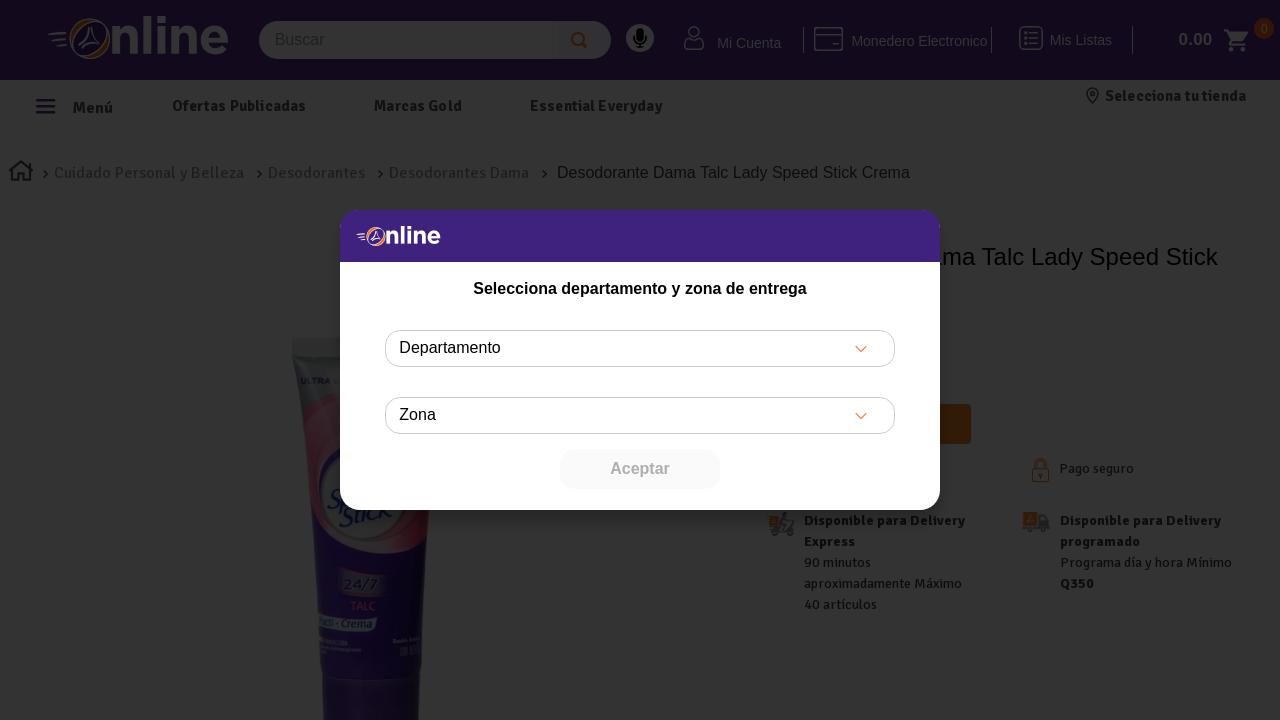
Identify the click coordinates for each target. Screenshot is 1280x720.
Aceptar (640, 468)
